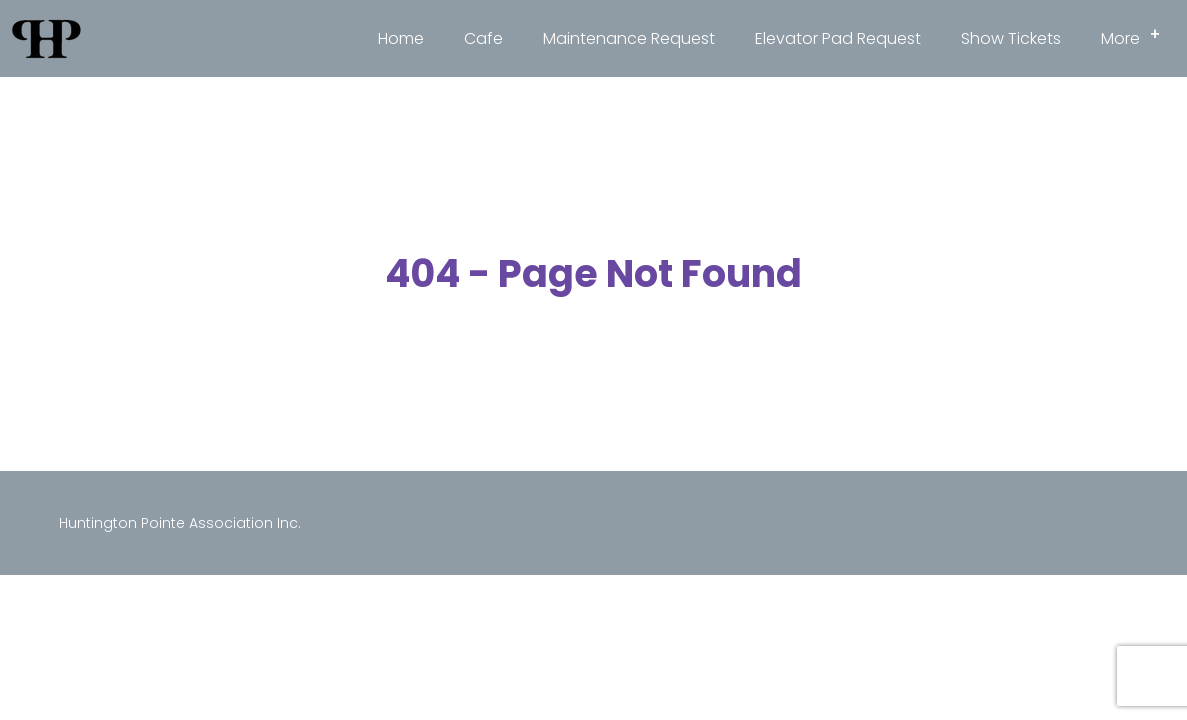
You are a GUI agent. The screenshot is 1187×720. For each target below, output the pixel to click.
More (1136, 35)
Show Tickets (1011, 38)
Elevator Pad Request (838, 38)
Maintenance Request (629, 38)
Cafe (483, 38)
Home (401, 38)
